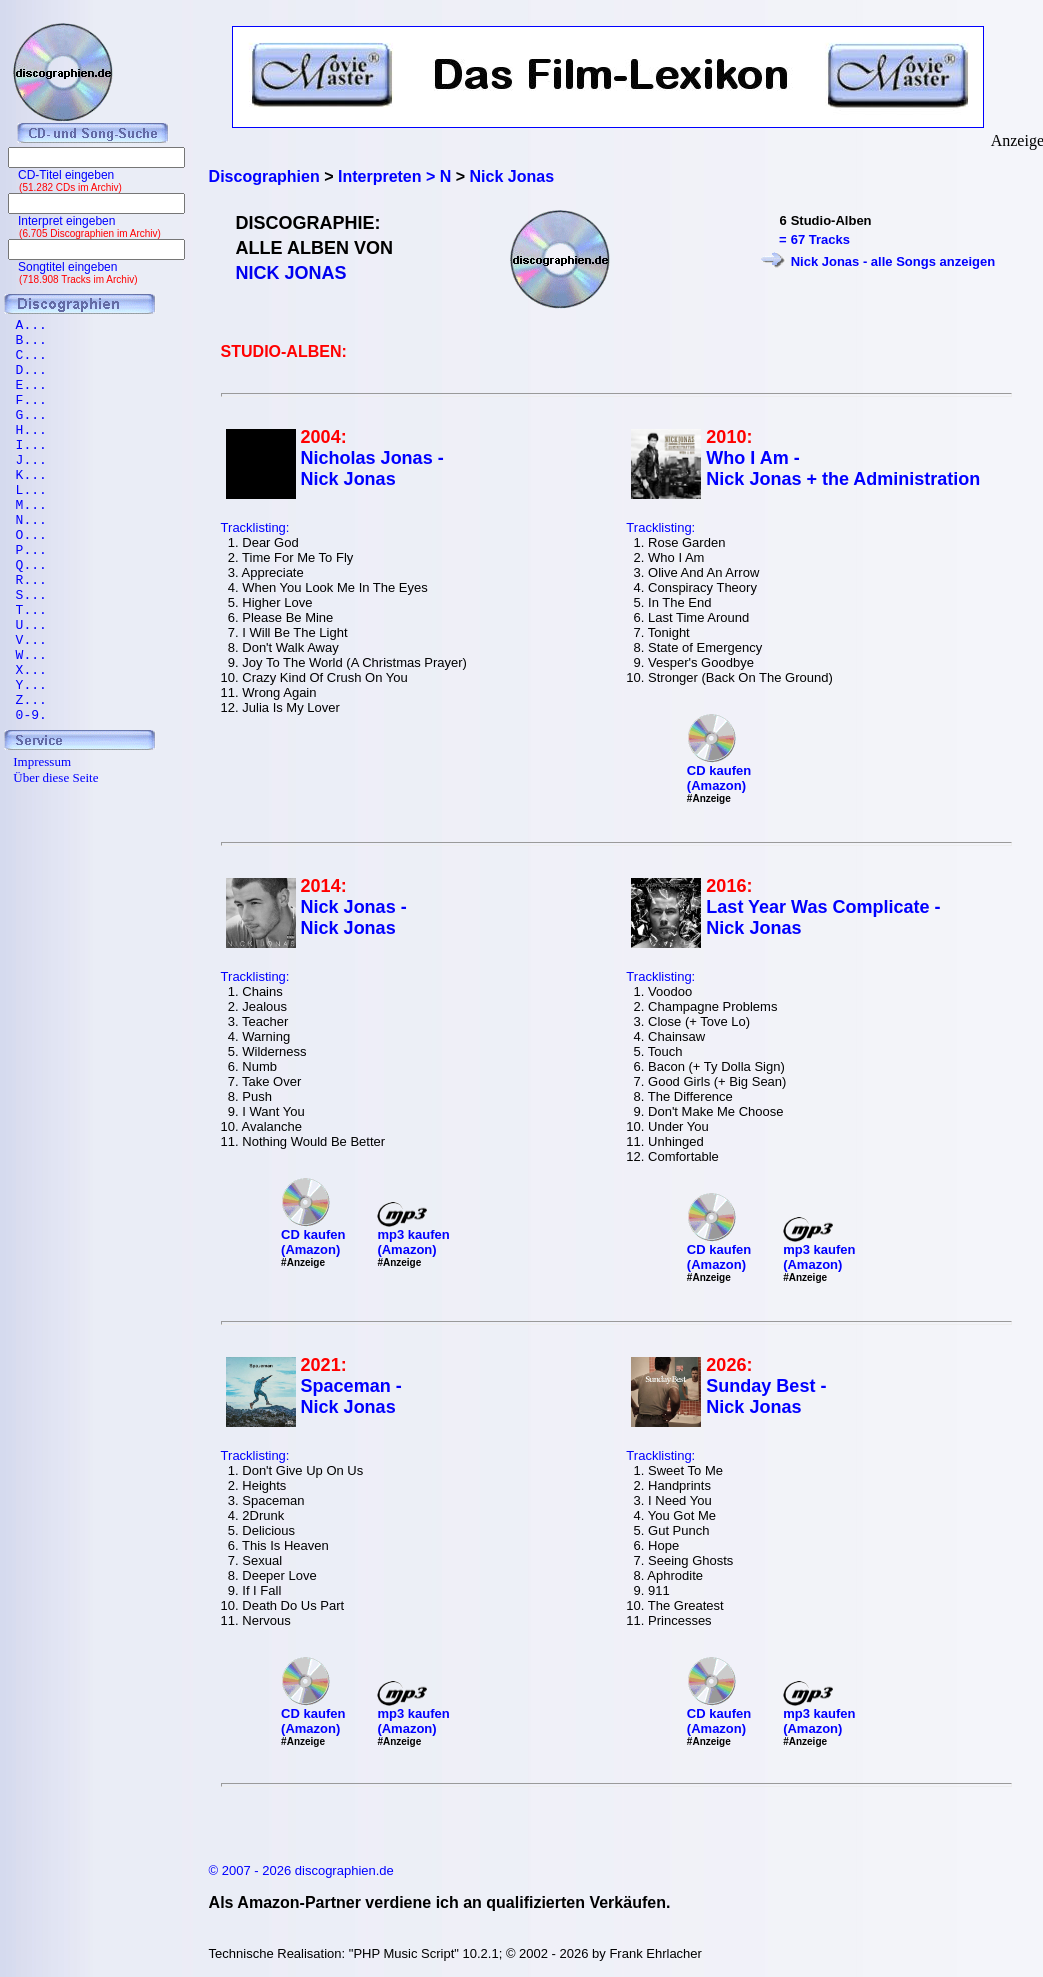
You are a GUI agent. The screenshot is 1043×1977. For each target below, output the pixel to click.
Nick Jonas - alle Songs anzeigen (893, 261)
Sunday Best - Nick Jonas (766, 1396)
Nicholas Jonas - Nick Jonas (372, 468)
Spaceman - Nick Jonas (351, 1396)
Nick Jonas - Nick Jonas (354, 917)
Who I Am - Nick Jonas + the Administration (843, 468)
